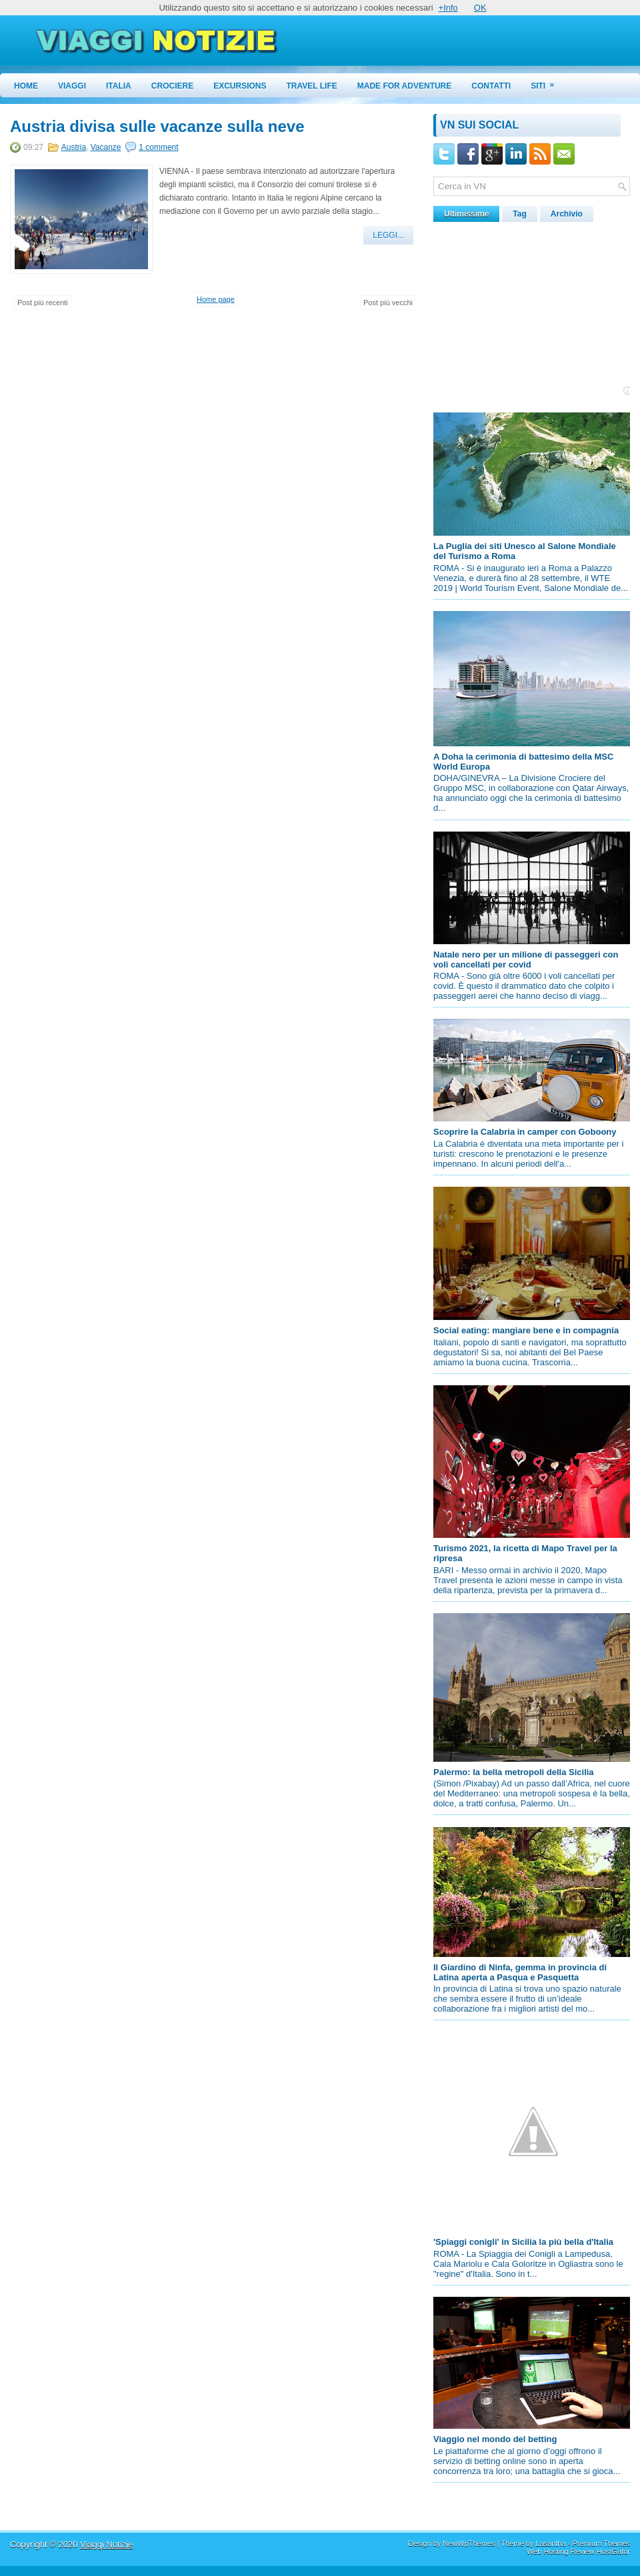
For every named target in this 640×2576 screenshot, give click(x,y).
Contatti (491, 86)
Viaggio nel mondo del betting (495, 2439)
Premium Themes (601, 2543)
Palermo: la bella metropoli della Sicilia (513, 1772)
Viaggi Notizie (106, 2544)
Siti (547, 82)
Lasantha (550, 2543)
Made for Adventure (404, 86)
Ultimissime (466, 214)
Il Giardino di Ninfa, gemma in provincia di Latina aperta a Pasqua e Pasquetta (520, 1972)
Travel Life (312, 86)
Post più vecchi (388, 303)
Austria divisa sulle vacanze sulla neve (157, 127)
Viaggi (72, 86)
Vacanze (106, 147)
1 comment (158, 147)
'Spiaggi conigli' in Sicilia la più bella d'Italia (523, 2242)
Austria (73, 147)
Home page (216, 299)
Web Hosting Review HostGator (578, 2551)
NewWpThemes (469, 2543)
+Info (448, 8)
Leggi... (388, 235)
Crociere (172, 86)
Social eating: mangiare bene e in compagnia (526, 1330)
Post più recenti (42, 303)
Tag (519, 214)
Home (26, 86)
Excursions (239, 86)
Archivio (567, 214)
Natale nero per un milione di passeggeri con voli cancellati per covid (525, 959)
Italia (118, 86)
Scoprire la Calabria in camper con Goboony (525, 1132)
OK (480, 8)
